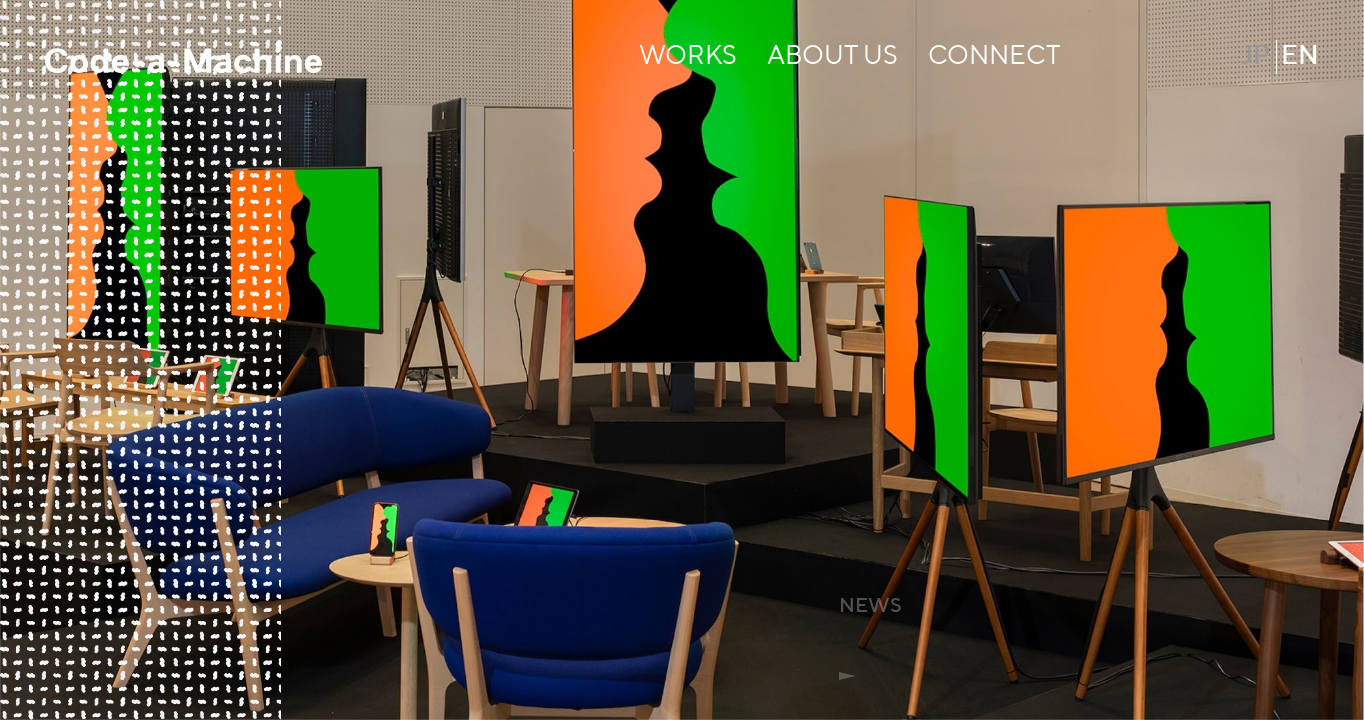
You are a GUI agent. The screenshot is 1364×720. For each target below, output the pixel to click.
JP (1255, 57)
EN (1300, 57)
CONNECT (994, 57)
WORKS (688, 57)
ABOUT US (832, 57)
